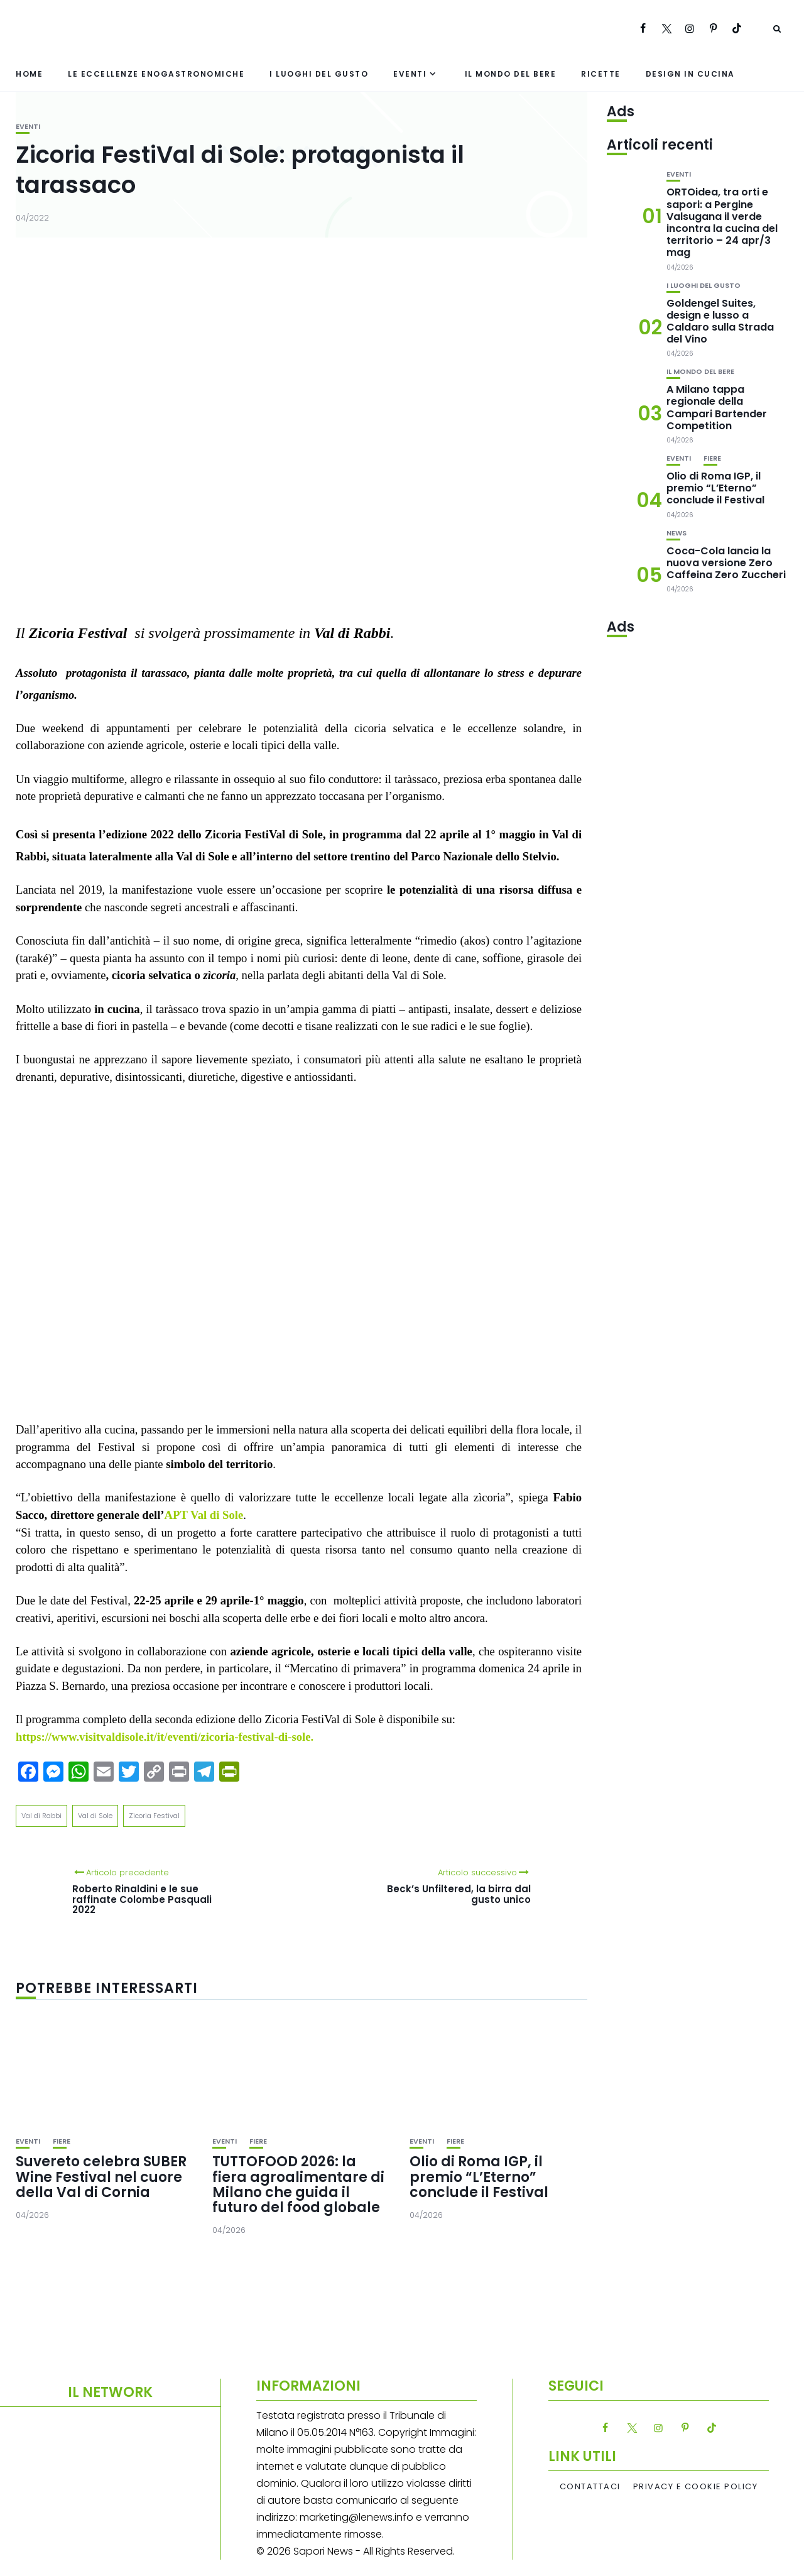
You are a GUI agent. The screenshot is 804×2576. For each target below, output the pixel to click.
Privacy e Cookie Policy (695, 2486)
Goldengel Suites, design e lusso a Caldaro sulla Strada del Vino (720, 321)
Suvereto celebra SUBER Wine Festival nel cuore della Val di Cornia (101, 2176)
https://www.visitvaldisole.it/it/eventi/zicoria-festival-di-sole (163, 1736)
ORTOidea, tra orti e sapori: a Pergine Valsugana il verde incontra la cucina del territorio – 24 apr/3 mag (722, 222)
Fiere (61, 2141)
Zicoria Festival (154, 1816)
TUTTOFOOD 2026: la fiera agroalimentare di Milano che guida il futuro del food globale (298, 2184)
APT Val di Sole (204, 1514)
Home (29, 74)
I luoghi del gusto (318, 74)
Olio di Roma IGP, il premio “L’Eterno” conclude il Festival (479, 2176)
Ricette (601, 74)
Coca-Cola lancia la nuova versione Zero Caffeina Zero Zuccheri (726, 563)
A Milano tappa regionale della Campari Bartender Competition (716, 407)
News (676, 533)
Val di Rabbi (41, 1816)
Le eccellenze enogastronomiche (156, 74)
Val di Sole (95, 1816)
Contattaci (590, 2486)
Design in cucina (690, 74)
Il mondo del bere (511, 74)
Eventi (409, 74)
